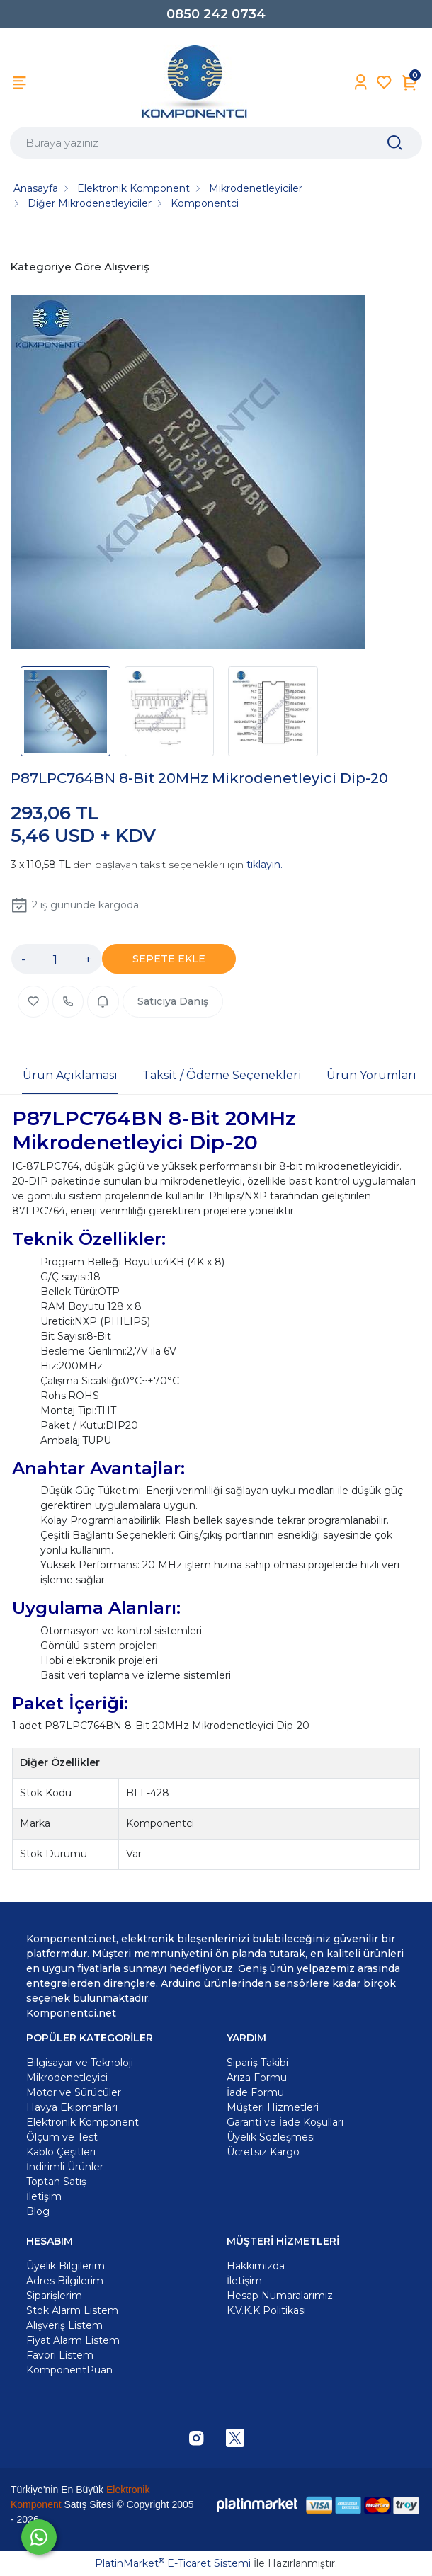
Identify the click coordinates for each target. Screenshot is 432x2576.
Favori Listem (59, 2355)
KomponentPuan (69, 2370)
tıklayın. (264, 864)
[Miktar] (55, 959)
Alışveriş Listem (64, 2325)
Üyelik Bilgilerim (65, 2265)
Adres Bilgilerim (64, 2280)
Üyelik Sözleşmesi (271, 2137)
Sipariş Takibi (257, 2062)
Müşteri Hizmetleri (273, 2107)
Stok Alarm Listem (72, 2310)
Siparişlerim (54, 2295)
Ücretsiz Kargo (263, 2151)
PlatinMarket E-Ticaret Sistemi (173, 2563)
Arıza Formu (257, 2077)
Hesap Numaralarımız (280, 2295)
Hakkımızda (256, 2265)
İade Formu (255, 2092)
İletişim (244, 2280)
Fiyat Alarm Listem (73, 2340)
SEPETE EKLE (168, 958)
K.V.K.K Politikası (266, 2310)
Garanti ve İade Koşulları (285, 2122)
